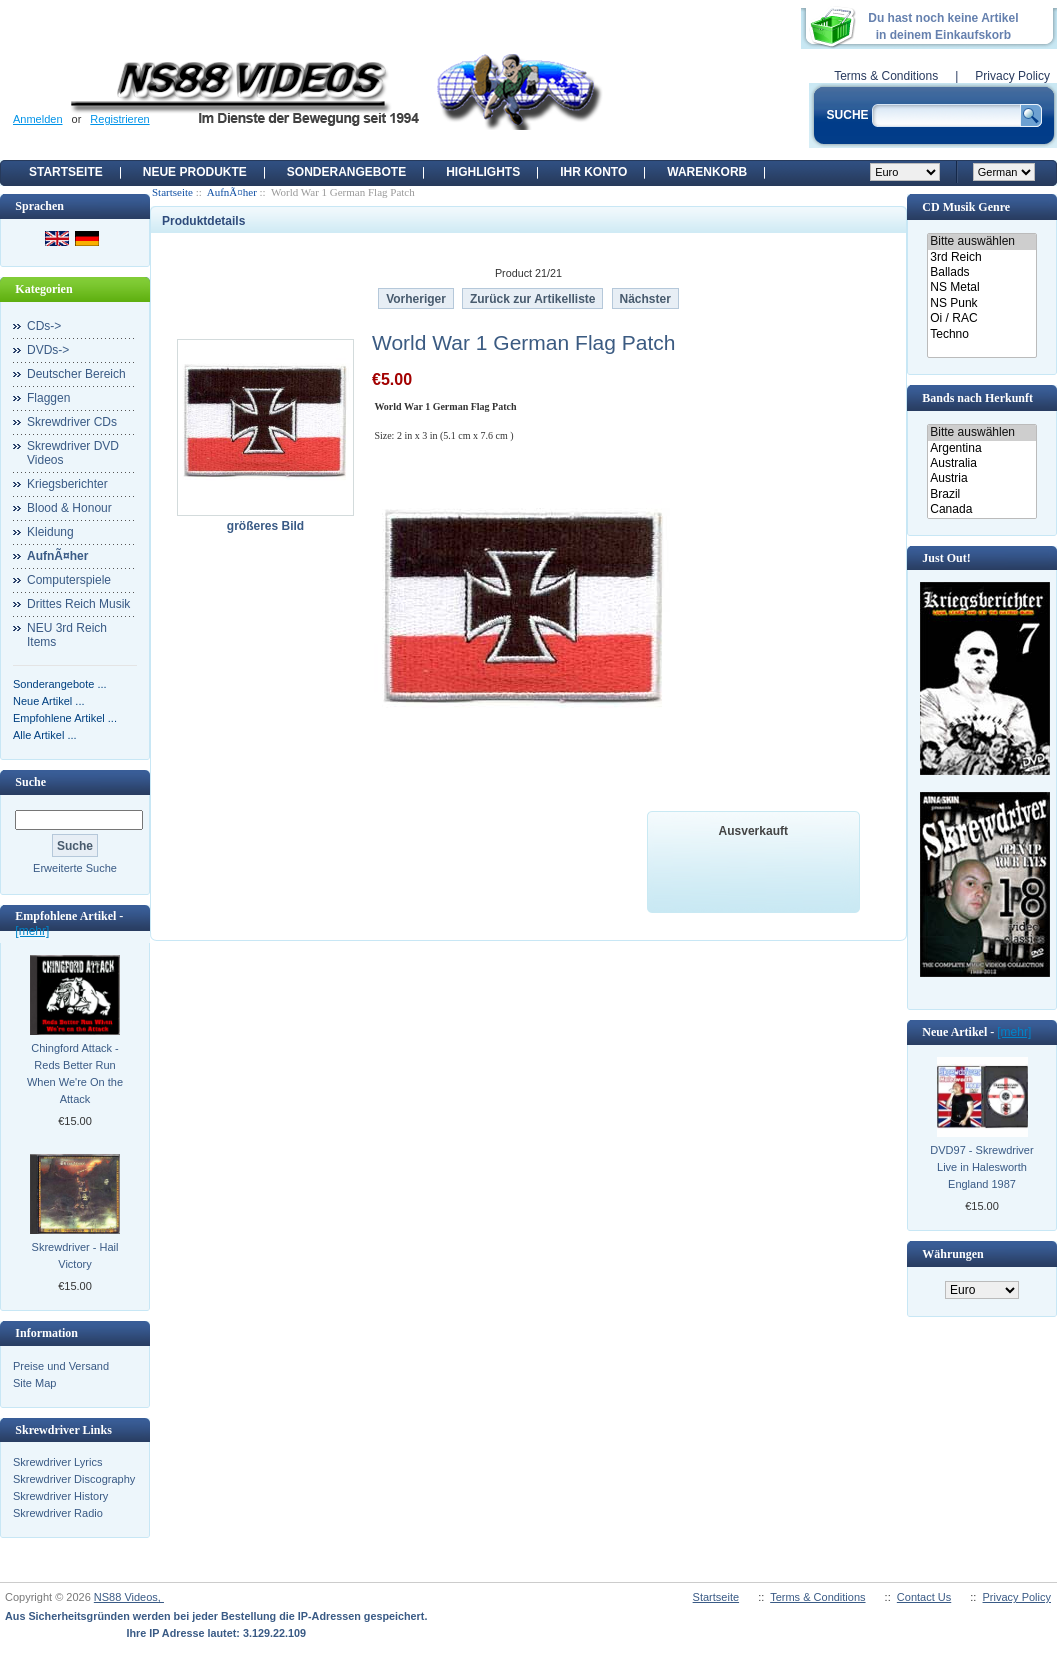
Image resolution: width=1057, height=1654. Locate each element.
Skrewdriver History (60, 1496)
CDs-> (44, 326)
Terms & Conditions (886, 76)
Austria (981, 478)
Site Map (34, 1383)
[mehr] (32, 931)
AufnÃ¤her (232, 192)
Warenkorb (707, 172)
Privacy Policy (1012, 76)
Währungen (952, 1254)
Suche (30, 782)
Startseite (66, 172)
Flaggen (48, 398)
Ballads (981, 272)
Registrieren (119, 119)
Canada (981, 509)
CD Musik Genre (966, 207)
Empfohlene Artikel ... (65, 718)
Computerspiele (69, 580)
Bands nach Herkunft (977, 398)
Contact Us (924, 1597)
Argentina (981, 448)
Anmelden (38, 119)
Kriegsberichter (67, 484)
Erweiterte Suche (75, 868)
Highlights (483, 172)
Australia (981, 463)
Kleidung (50, 532)
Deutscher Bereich (76, 374)
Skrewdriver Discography (74, 1479)
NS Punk (981, 303)
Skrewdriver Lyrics (57, 1462)
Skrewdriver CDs (72, 422)
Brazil (981, 494)
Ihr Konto (593, 172)
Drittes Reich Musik (78, 604)
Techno (981, 334)
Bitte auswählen (981, 241)
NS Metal (981, 287)
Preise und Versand (61, 1366)
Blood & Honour (69, 508)
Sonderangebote (346, 172)
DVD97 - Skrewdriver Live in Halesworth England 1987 (981, 1167)
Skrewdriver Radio (58, 1513)
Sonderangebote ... (60, 684)
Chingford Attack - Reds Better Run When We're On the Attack (75, 1073)
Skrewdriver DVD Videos (73, 453)
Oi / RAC (981, 318)
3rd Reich (981, 257)
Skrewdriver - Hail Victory (75, 1255)
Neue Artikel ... (49, 701)
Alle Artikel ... (45, 735)
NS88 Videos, (129, 1597)
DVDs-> (48, 350)
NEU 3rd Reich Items (67, 635)
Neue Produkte (195, 172)
